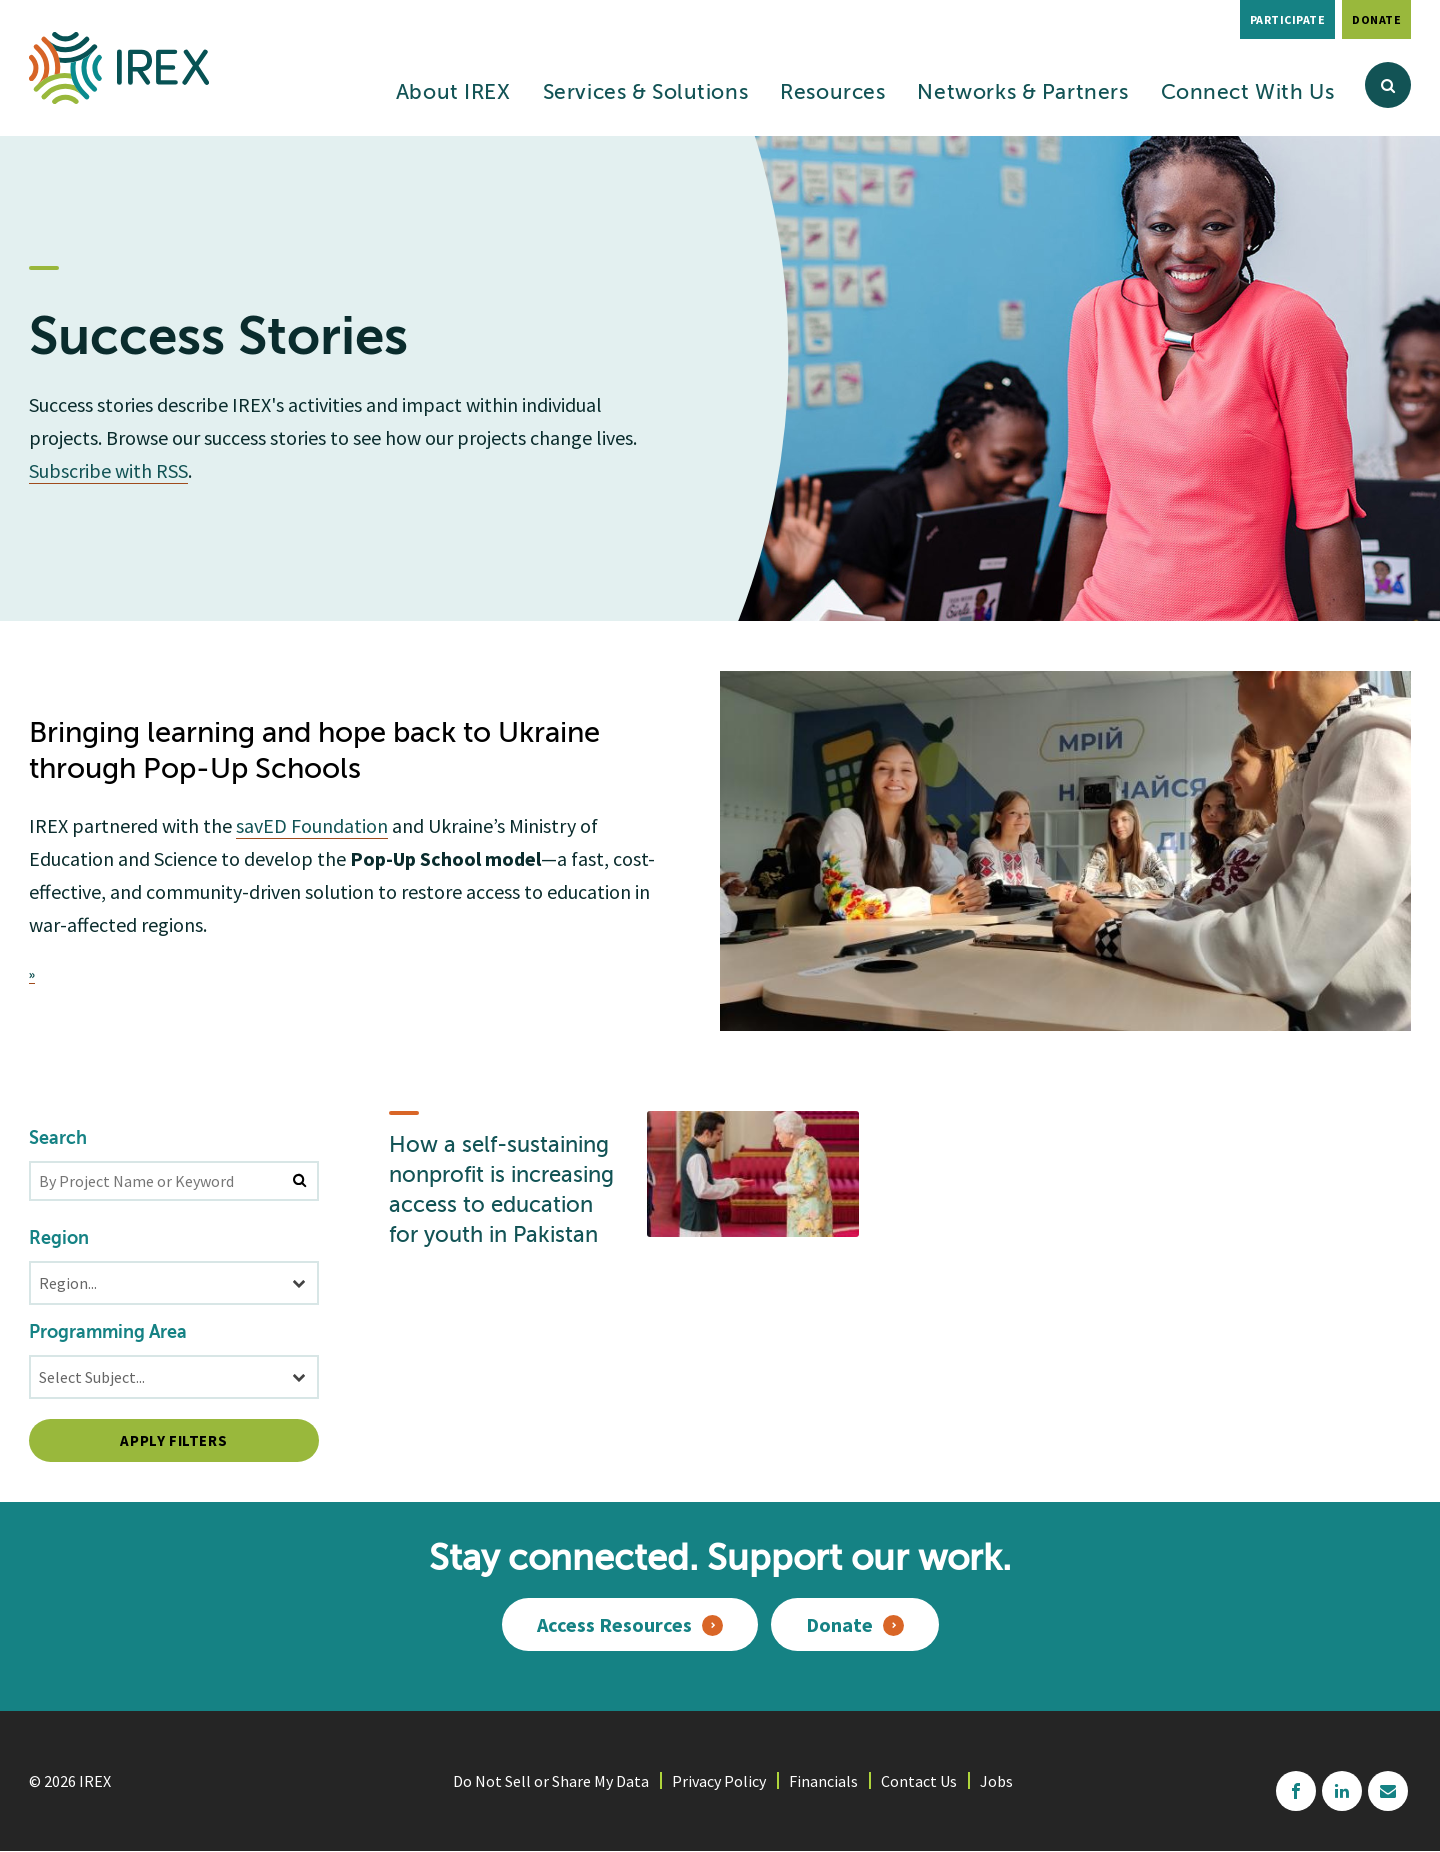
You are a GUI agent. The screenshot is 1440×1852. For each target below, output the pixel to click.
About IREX (453, 93)
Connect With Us (1248, 93)
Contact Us (919, 1781)
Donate (1376, 19)
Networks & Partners (1022, 93)
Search (58, 1139)
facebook (1296, 1791)
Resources (832, 93)
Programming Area (108, 1333)
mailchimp (1388, 1791)
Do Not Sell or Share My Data (551, 1781)
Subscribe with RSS (108, 470)
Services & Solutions (646, 93)
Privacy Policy (719, 1781)
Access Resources (614, 1624)
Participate (1288, 19)
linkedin (1342, 1791)
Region (59, 1239)
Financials (823, 1781)
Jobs (996, 1781)
